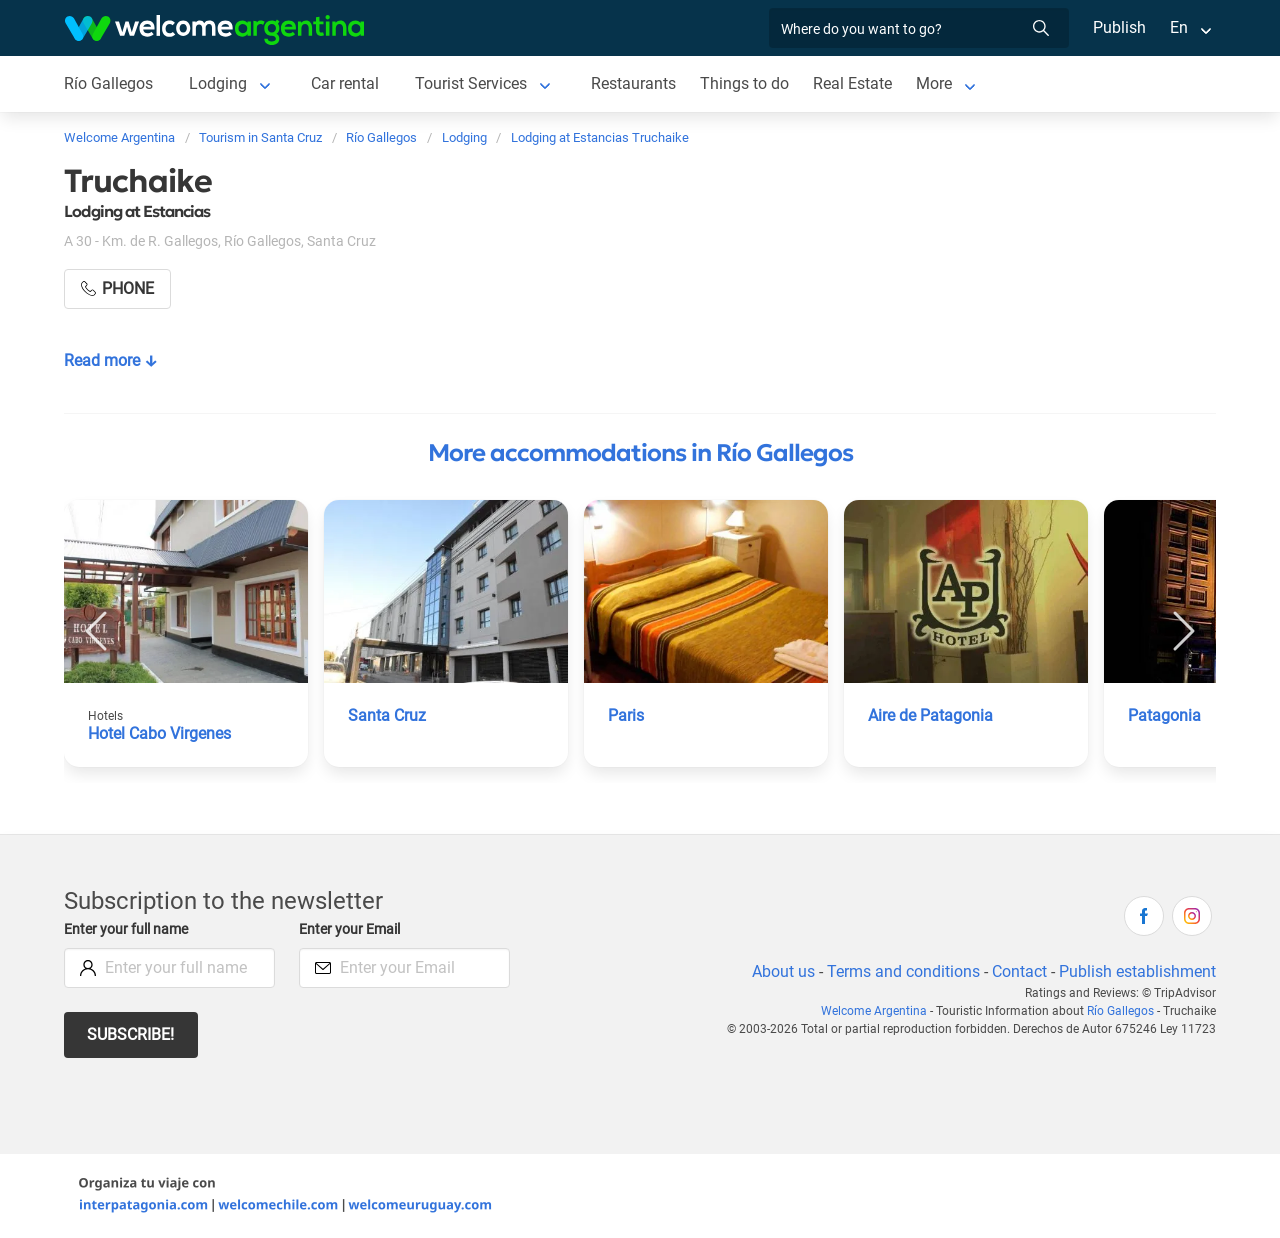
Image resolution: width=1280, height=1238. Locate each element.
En (1179, 27)
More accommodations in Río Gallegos (640, 453)
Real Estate (855, 83)
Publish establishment (1137, 971)
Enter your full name (129, 929)
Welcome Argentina (878, 1011)
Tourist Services (473, 83)
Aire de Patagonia (931, 715)
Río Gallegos (108, 83)
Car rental (345, 83)
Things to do (747, 83)
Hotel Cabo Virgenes (161, 733)
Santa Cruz (387, 715)
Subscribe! (131, 1034)
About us (780, 971)
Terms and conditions (900, 971)
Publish (1119, 27)
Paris (626, 715)
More (937, 83)
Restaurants (636, 83)
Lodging (217, 83)
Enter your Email (352, 929)
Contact (1018, 971)
